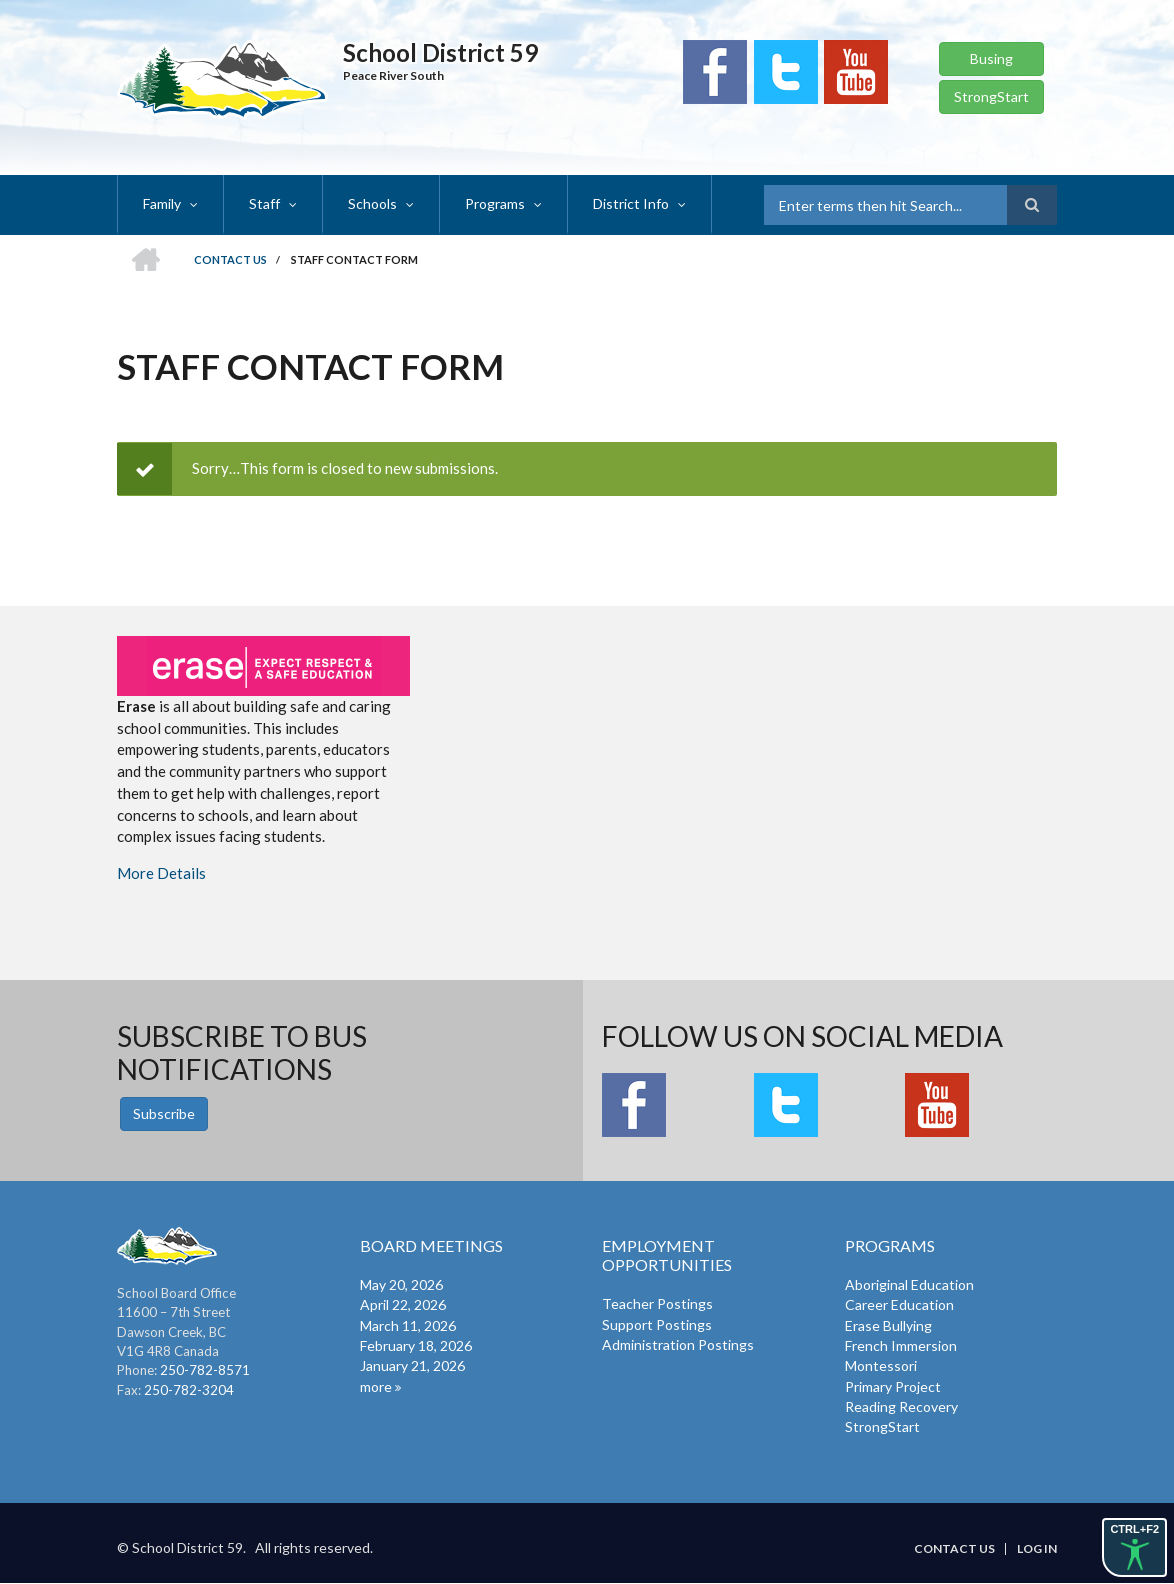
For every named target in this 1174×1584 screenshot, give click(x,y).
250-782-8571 (205, 1370)
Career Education (899, 1304)
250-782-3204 (189, 1390)
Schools (372, 203)
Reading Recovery (901, 1406)
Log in (1037, 1549)
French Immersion (901, 1345)
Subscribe (164, 1113)
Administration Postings (678, 1344)
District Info (631, 203)
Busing (991, 58)
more (376, 1386)
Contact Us (954, 1549)
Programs (495, 203)
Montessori (881, 1365)
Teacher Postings (657, 1303)
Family (162, 203)
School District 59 (440, 52)
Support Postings (657, 1324)
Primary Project (893, 1386)
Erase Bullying (888, 1325)
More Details (161, 873)
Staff (264, 203)
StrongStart (991, 96)
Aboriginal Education (909, 1284)
